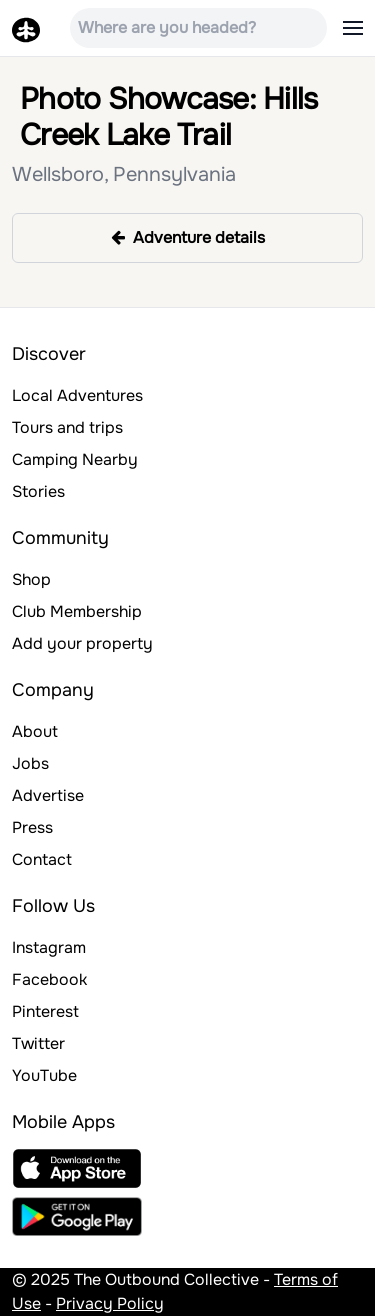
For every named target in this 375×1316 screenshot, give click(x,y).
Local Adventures (77, 395)
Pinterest (45, 1011)
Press (32, 827)
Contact (42, 859)
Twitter (38, 1043)
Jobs (30, 763)
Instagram (49, 947)
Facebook (49, 979)
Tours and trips (67, 427)
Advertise (48, 795)
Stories (38, 491)
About (35, 731)
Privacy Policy (110, 1303)
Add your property (82, 643)
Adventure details (188, 237)
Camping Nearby (75, 459)
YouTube (44, 1075)
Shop (31, 579)
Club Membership (77, 611)
